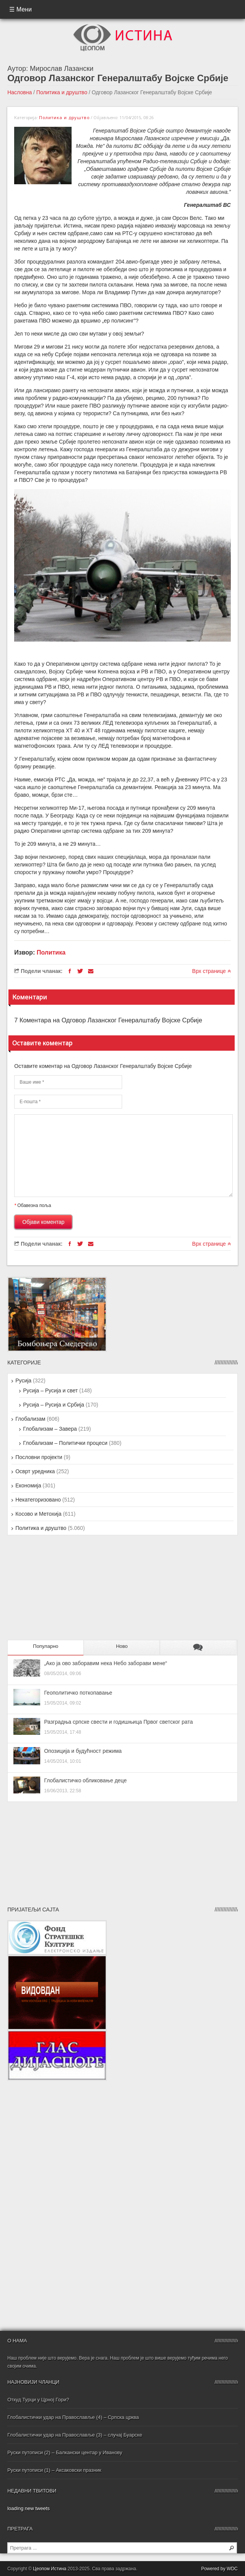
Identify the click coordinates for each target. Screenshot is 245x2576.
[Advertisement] (55, 1591)
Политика (51, 952)
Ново (122, 1646)
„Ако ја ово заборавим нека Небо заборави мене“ (105, 1663)
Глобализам (30, 1419)
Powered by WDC (219, 2568)
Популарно (45, 1646)
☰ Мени (20, 9)
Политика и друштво (61, 92)
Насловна (19, 92)
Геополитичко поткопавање (78, 1693)
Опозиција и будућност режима (83, 1751)
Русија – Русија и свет (50, 1390)
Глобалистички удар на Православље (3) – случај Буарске (74, 2435)
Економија (28, 1485)
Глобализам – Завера (50, 1429)
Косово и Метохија (38, 1514)
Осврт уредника (35, 1471)
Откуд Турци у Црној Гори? (38, 2399)
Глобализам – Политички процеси (65, 1443)
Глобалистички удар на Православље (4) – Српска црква (73, 2417)
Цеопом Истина (49, 2568)
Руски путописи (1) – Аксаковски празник (54, 2470)
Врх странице (211, 971)
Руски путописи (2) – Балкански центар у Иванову (64, 2452)
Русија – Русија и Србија (53, 1405)
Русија (23, 1380)
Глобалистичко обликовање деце (85, 1780)
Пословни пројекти (38, 1457)
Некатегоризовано (38, 1500)
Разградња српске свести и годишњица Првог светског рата (118, 1722)
